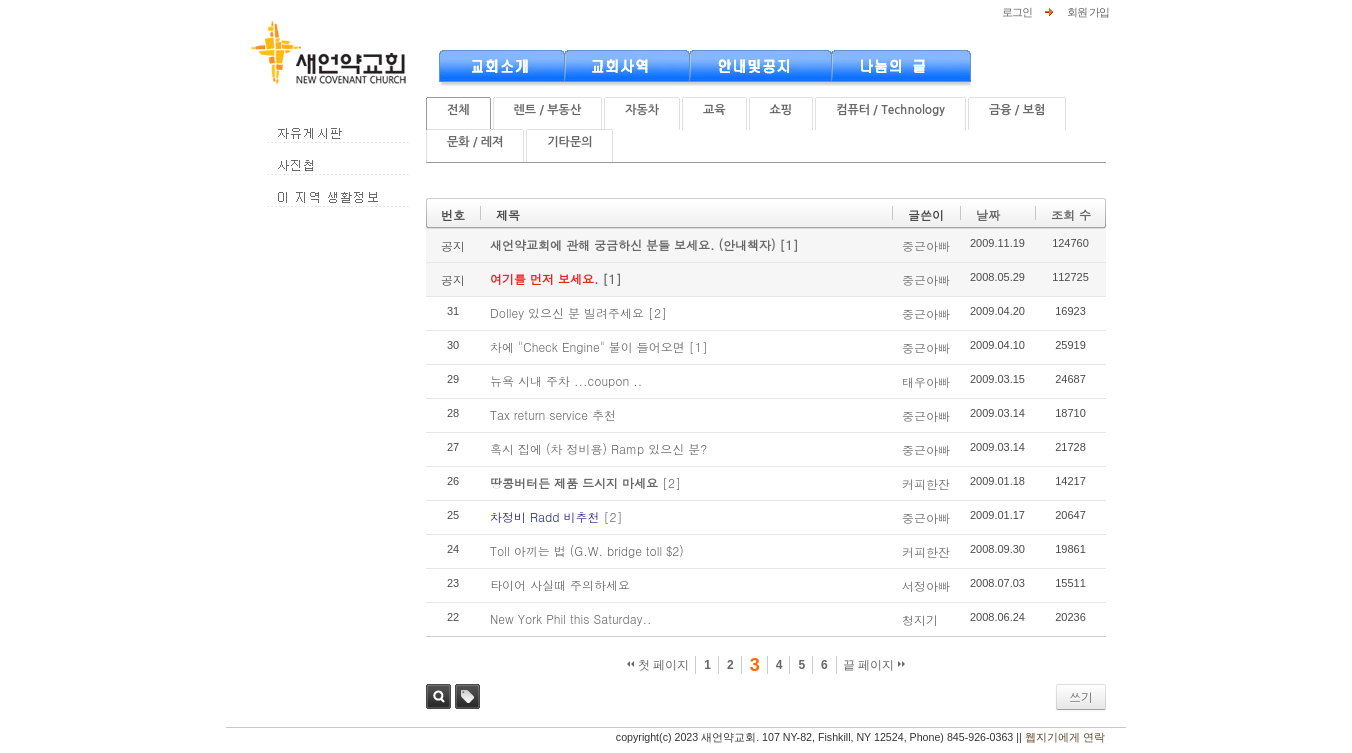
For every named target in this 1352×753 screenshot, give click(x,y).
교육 (714, 110)
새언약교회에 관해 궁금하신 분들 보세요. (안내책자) (635, 244)
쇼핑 (781, 110)
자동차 (642, 110)
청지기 (920, 619)
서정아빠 (926, 585)
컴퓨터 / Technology (890, 110)
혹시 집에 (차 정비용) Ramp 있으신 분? (598, 448)
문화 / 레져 (475, 142)
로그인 (1017, 12)
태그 (467, 696)
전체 (458, 110)
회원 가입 (1088, 12)
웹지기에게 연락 (1065, 737)
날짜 (988, 214)
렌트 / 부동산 (548, 110)
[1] (789, 244)
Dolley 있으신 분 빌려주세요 (567, 312)
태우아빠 (926, 381)
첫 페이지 (658, 665)
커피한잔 (926, 483)
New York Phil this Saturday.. (570, 618)
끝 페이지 (874, 665)
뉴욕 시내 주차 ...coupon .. (566, 380)
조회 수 (1071, 214)
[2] (657, 312)
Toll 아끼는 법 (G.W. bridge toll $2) (587, 550)
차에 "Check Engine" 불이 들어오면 (587, 346)
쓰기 (1081, 696)
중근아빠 (926, 245)
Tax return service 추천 (553, 414)
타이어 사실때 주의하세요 (560, 584)
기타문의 (569, 142)
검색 (438, 696)
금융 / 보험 (1017, 110)
